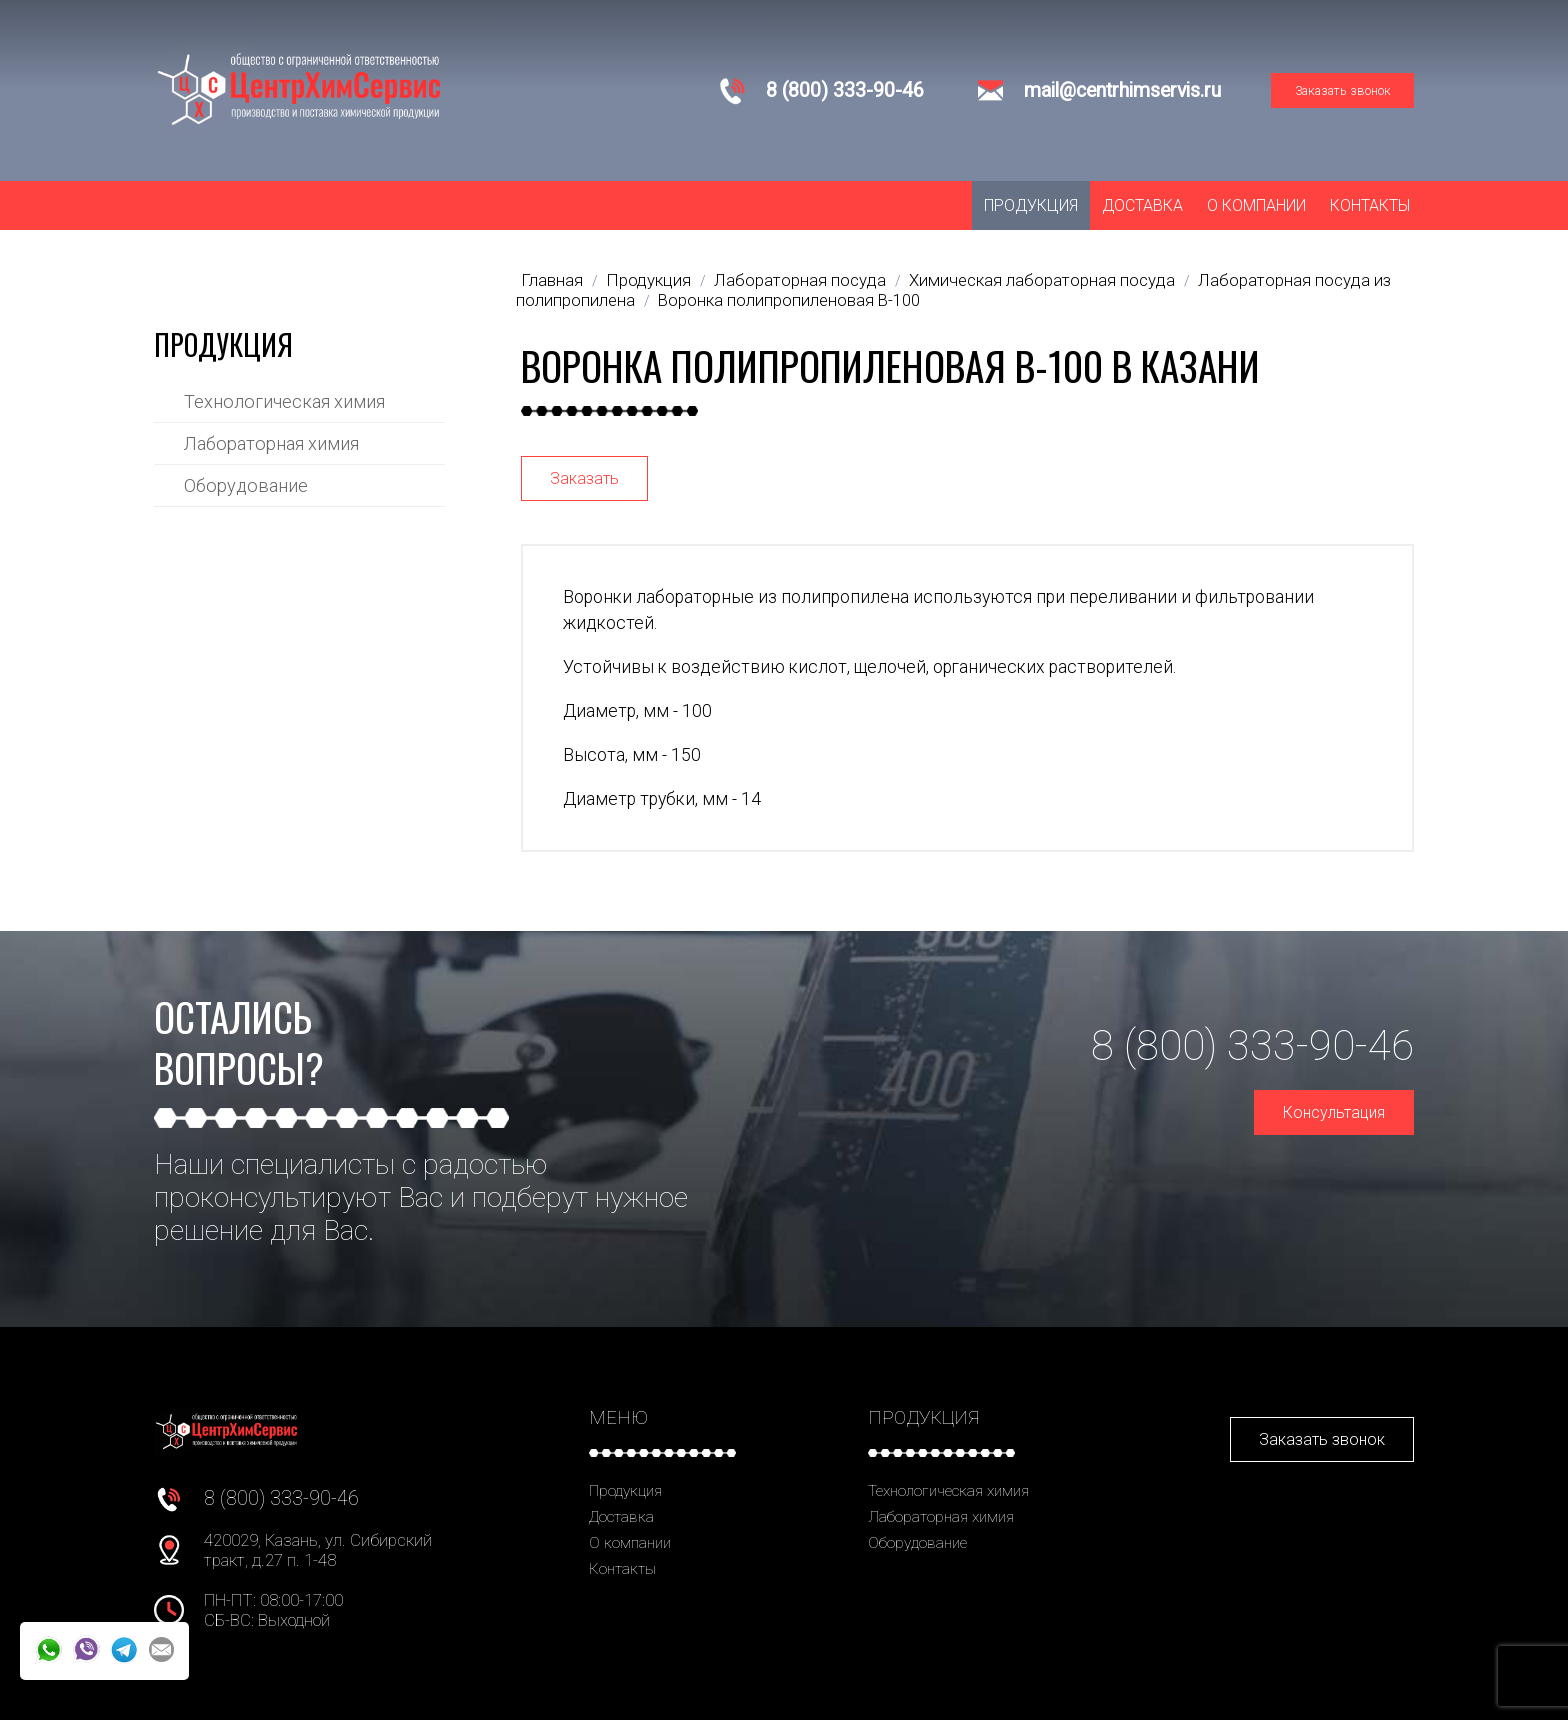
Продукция (1031, 205)
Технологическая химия (284, 401)
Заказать (584, 478)
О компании (1256, 205)
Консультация (1334, 1112)
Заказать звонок (1343, 90)
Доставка (1142, 205)
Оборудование (246, 485)
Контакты (1370, 205)
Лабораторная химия (271, 443)
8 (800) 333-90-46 (845, 90)
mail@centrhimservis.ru (1122, 90)
